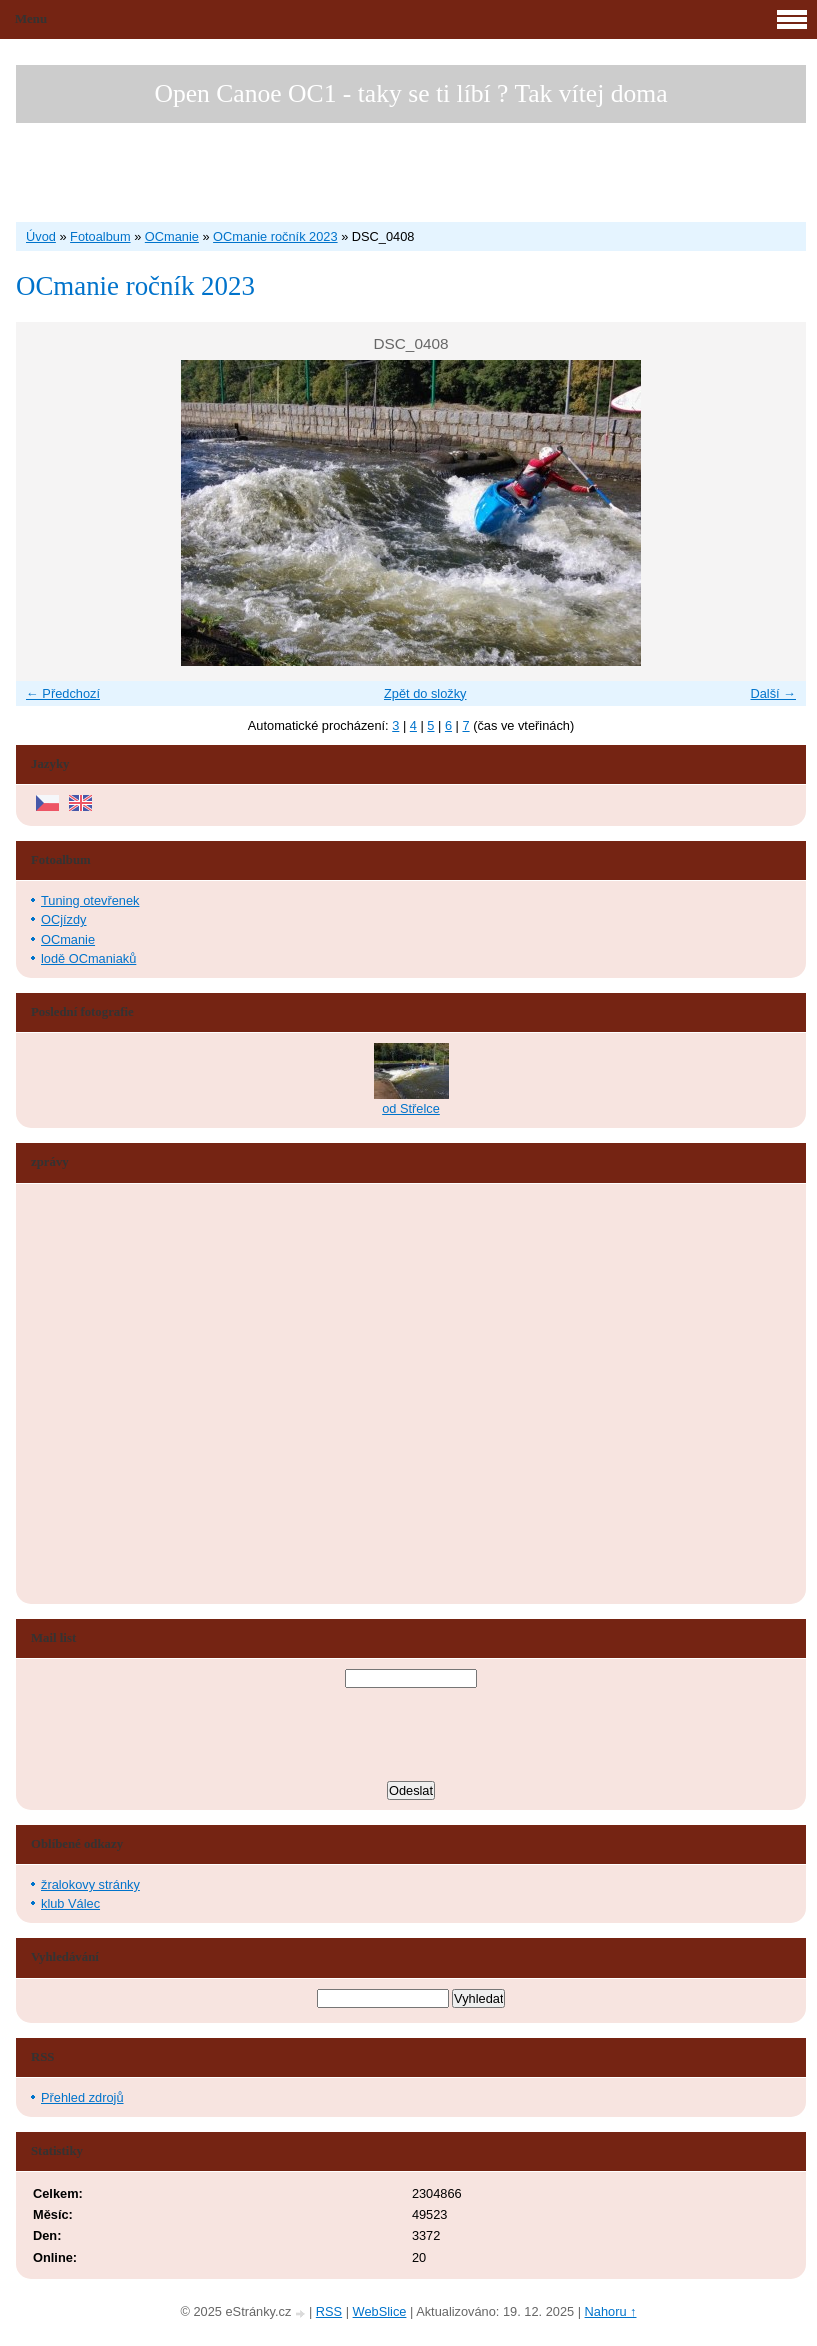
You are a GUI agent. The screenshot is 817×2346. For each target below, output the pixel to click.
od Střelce (411, 1108)
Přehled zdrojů (82, 2097)
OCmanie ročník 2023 (275, 236)
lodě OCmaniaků (88, 958)
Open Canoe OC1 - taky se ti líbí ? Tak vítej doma (410, 93)
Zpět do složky (425, 693)
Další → (773, 693)
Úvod (41, 236)
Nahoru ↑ (611, 2311)
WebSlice (380, 2311)
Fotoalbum (100, 236)
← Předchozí (63, 693)
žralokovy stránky (90, 1884)
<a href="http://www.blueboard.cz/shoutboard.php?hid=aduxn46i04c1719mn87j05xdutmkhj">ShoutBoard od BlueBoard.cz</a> (106, 1394)
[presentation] (411, 1737)
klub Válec (70, 1903)
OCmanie (172, 236)
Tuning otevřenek (90, 900)
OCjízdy (64, 919)
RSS (329, 2311)
